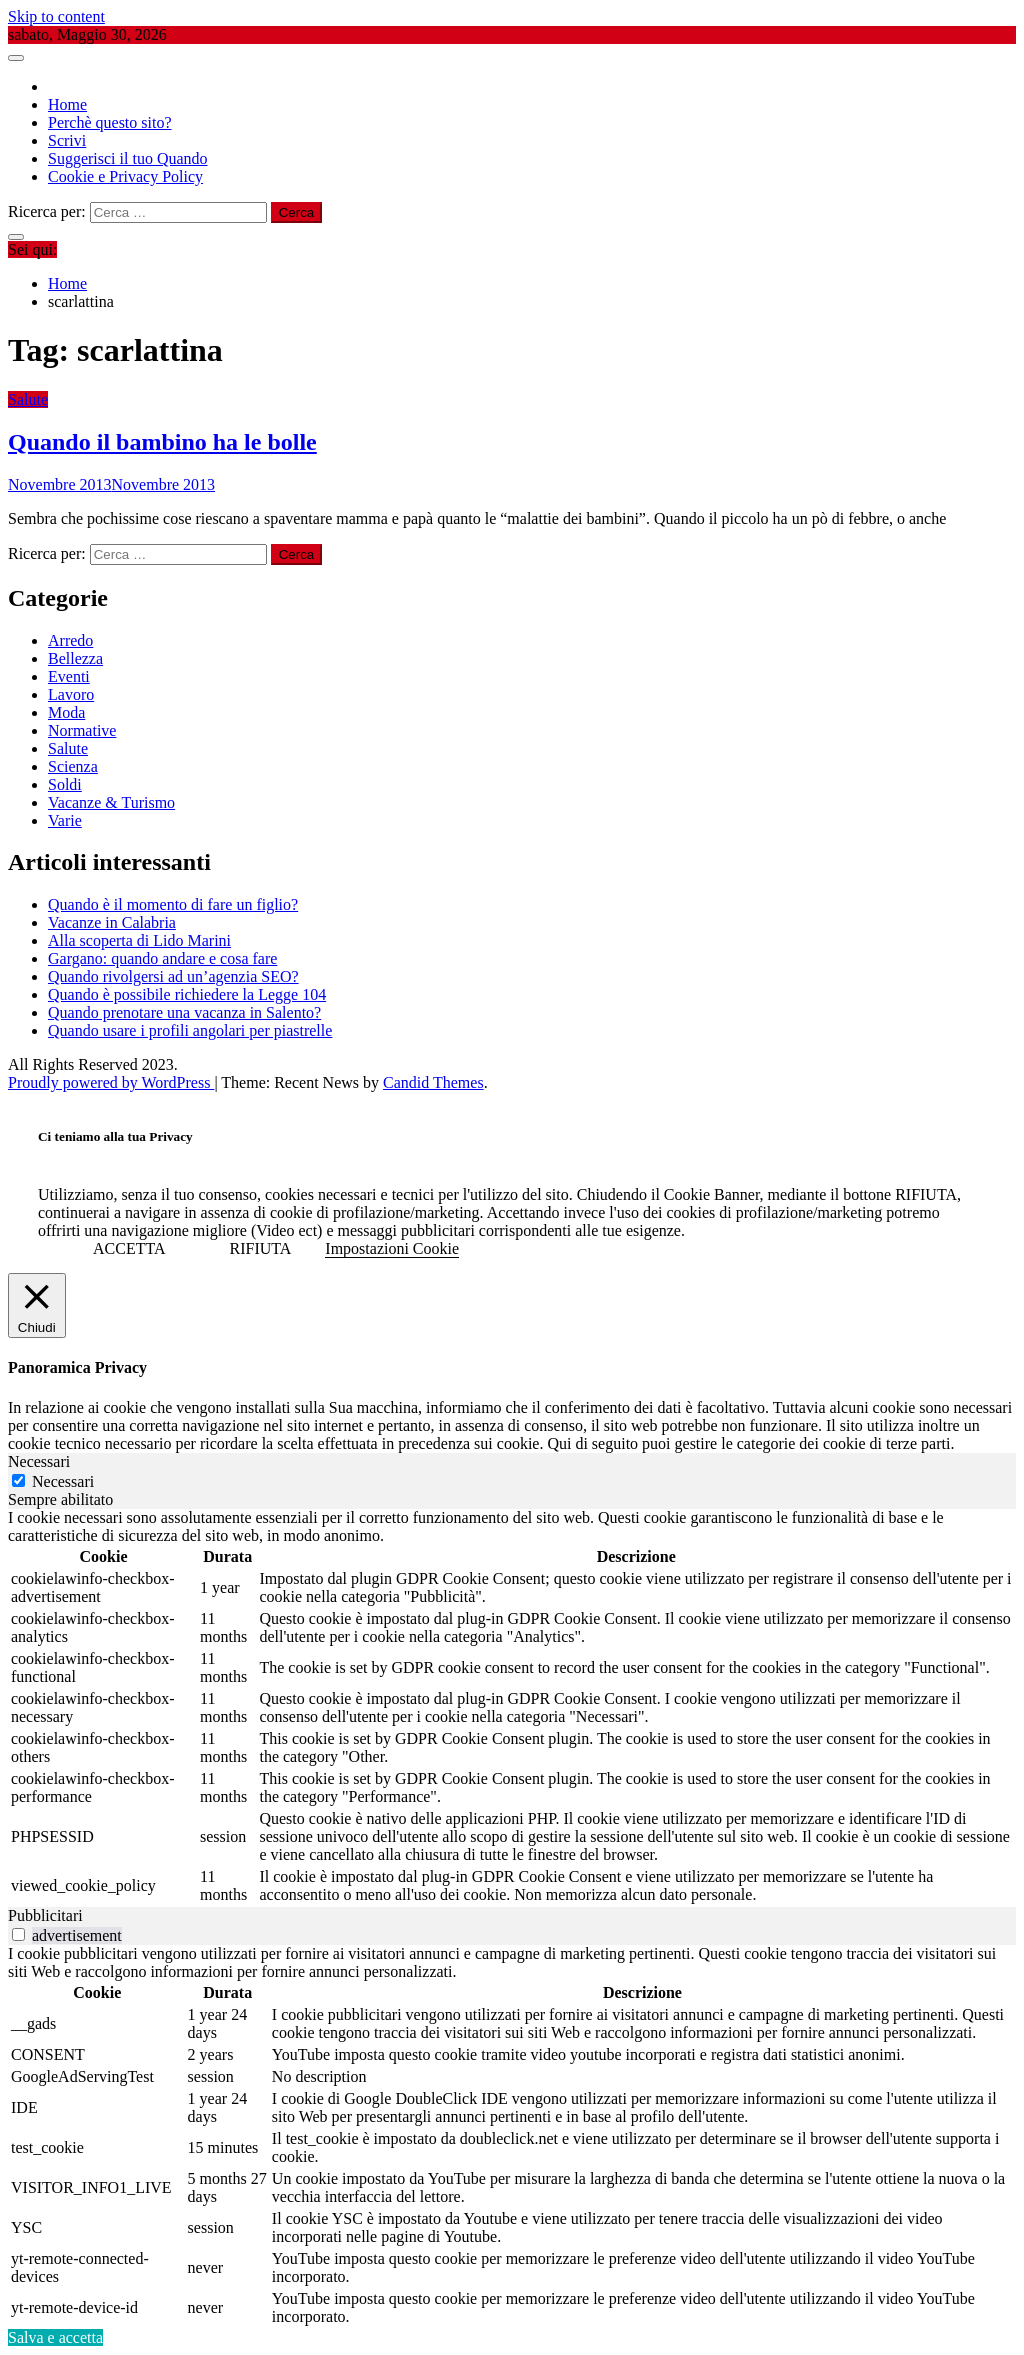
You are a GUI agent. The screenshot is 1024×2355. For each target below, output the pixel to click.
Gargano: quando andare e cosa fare (162, 958)
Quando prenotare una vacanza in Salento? (184, 1012)
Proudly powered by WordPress (111, 1082)
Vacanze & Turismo (111, 802)
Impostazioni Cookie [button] (392, 1248)
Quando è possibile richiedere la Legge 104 (187, 994)
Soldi (65, 784)
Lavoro (71, 694)
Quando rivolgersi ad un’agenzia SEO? (173, 976)
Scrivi (67, 140)
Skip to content (56, 16)
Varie (65, 820)
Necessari (63, 1481)
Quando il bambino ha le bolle (162, 442)
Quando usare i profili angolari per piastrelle (190, 1030)
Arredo (70, 640)
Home (67, 104)
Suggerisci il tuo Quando (128, 158)
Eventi (69, 676)
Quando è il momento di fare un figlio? (173, 904)
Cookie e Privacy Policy (125, 176)
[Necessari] (18, 1480)
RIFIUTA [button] (261, 1248)
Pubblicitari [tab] (45, 1915)
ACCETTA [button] (129, 1248)
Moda (66, 712)
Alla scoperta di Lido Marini (139, 940)
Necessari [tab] (39, 1461)
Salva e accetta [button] (55, 2337)
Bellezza (75, 658)
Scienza (73, 766)
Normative (82, 730)
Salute (28, 399)
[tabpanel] (512, 1708)
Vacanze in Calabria (112, 922)
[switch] (18, 1934)
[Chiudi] (37, 1306)
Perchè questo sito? (110, 122)
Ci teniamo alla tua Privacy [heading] (115, 1136)
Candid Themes (433, 1082)
